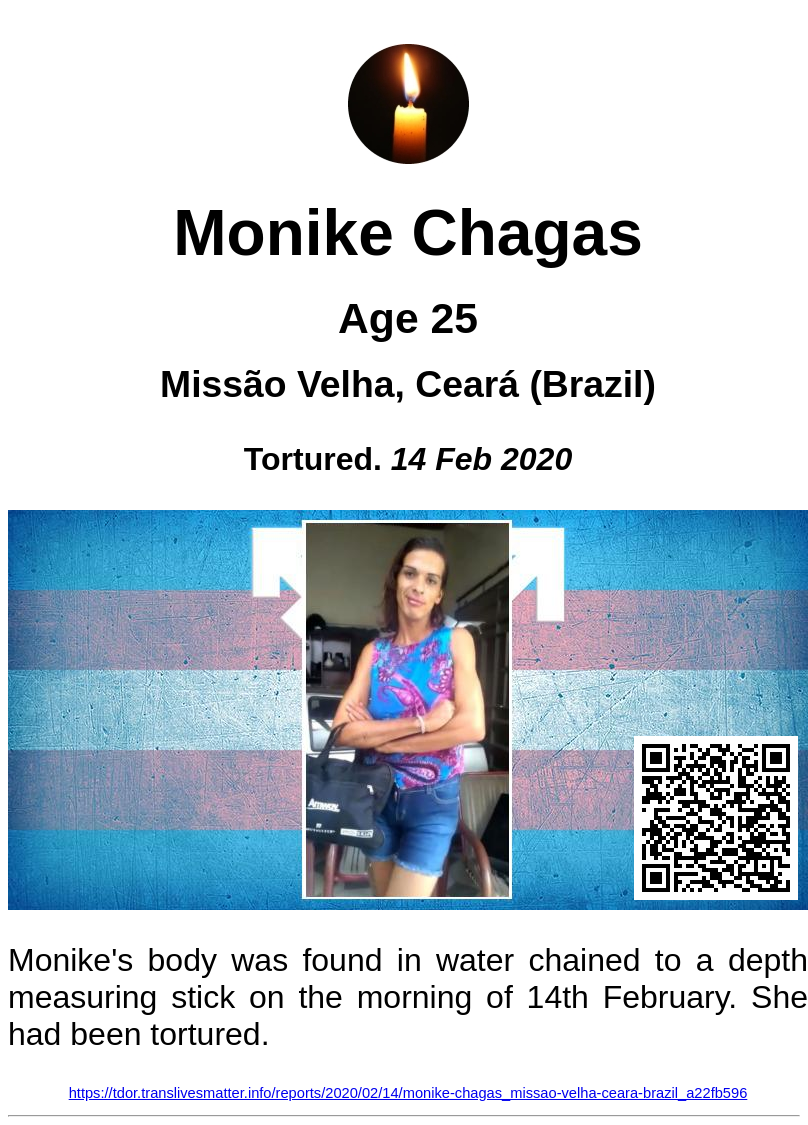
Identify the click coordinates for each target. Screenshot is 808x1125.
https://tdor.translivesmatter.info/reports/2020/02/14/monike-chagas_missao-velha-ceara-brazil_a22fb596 (408, 1093)
